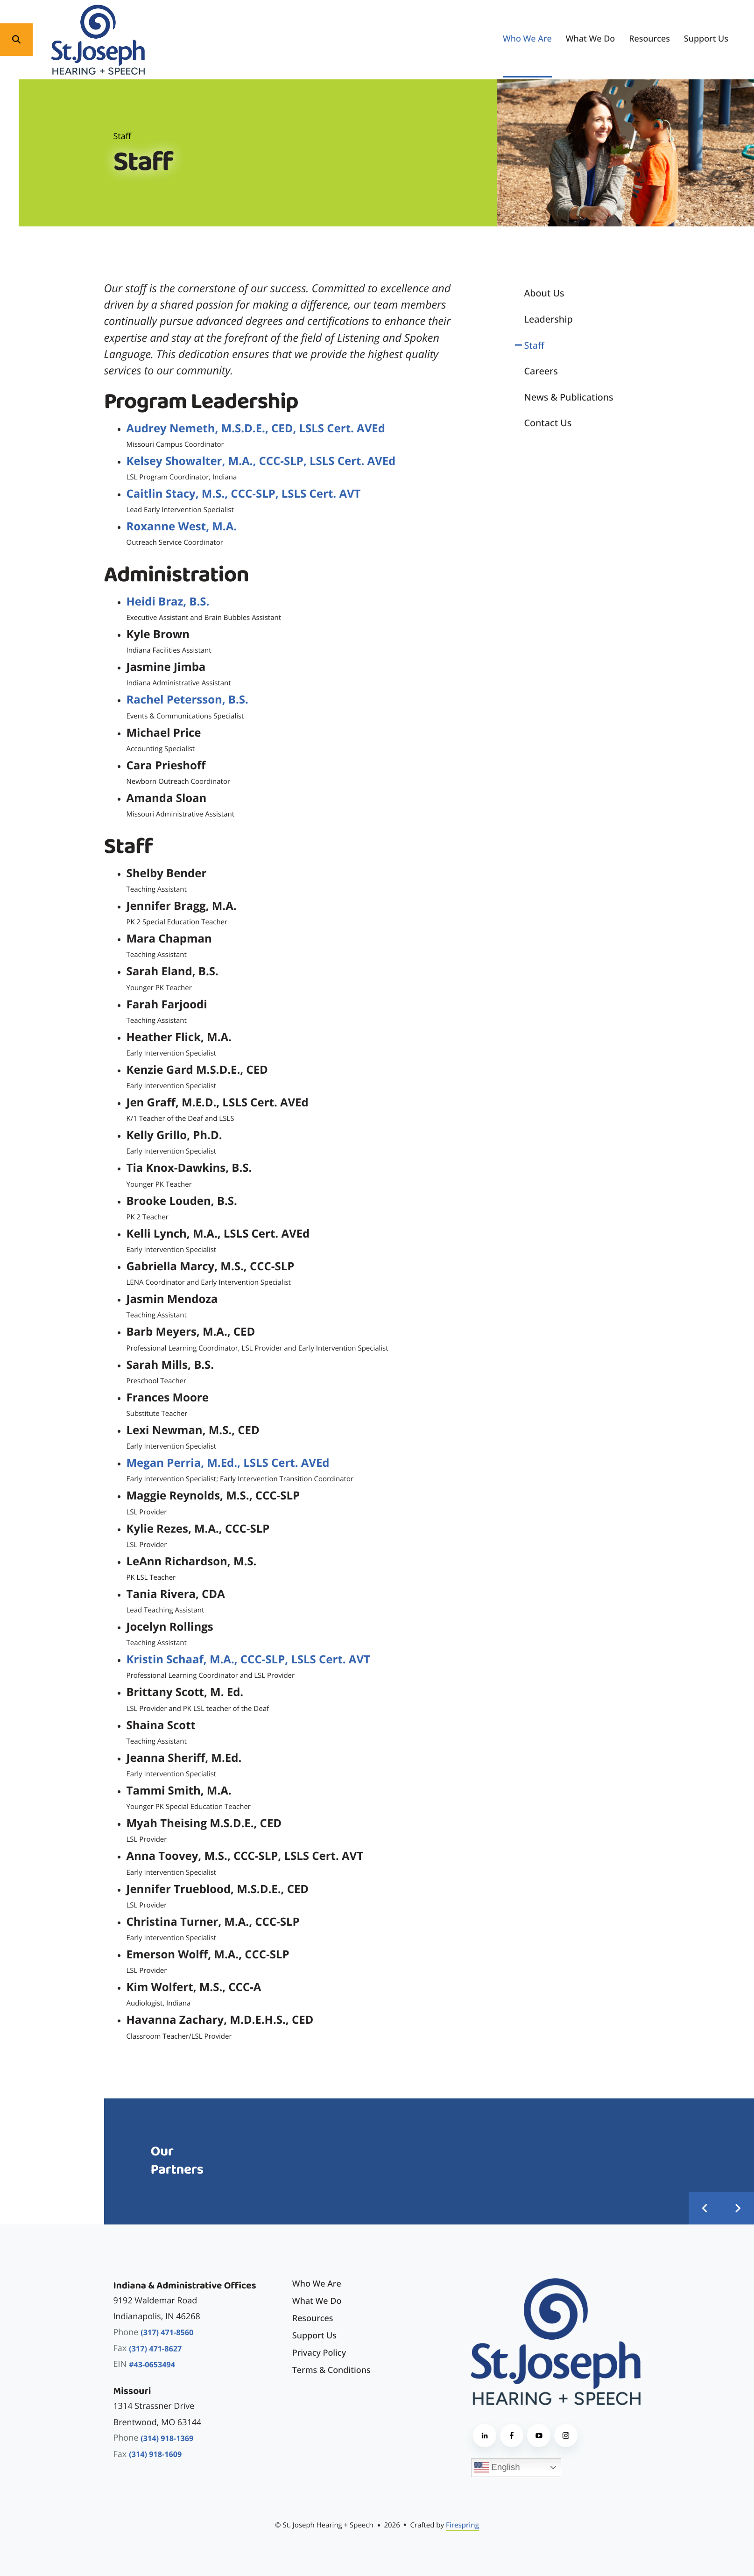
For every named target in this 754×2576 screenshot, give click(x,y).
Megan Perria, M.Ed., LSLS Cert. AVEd (228, 1463)
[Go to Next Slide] (737, 2208)
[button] (16, 39)
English (497, 2467)
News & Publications (568, 397)
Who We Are (527, 38)
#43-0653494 (152, 2364)
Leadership (548, 319)
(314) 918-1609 (155, 2454)
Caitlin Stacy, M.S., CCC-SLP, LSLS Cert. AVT (244, 493)
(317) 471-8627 (155, 2349)
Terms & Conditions (331, 2370)
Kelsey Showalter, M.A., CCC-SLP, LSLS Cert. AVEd (261, 461)
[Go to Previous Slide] (705, 2208)
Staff (534, 345)
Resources (649, 38)
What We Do (590, 38)
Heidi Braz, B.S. (168, 601)
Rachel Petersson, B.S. (187, 699)
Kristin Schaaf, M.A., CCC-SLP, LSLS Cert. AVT (248, 1659)
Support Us (706, 38)
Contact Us (548, 422)
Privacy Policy (319, 2352)
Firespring (462, 2525)
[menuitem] (527, 39)
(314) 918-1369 (167, 2438)
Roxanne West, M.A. (182, 526)
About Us (544, 293)
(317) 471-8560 (167, 2332)
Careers (541, 371)
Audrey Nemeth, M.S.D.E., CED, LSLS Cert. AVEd (256, 428)
